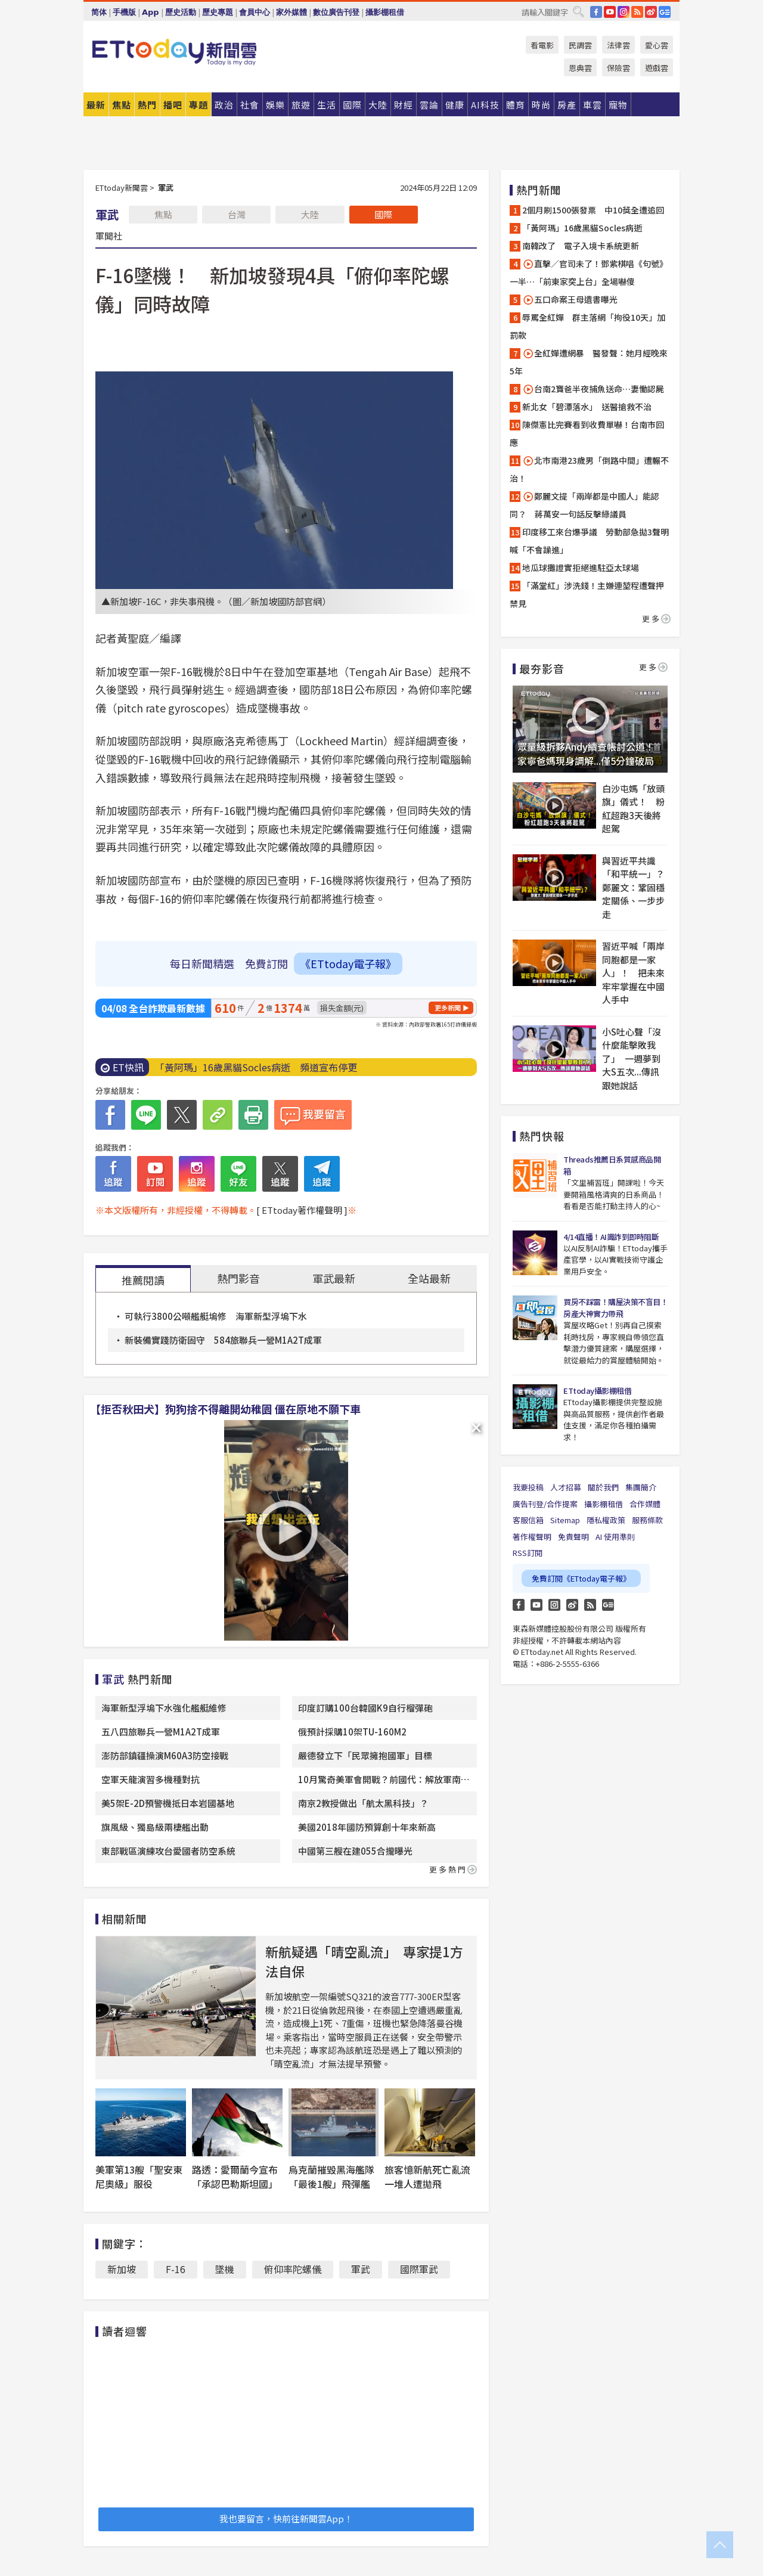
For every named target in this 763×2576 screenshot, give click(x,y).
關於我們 (603, 1487)
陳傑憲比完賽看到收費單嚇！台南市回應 (587, 433)
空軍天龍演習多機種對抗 (150, 1779)
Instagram (554, 1605)
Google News (665, 12)
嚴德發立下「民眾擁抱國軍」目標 (365, 1755)
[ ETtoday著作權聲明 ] (302, 1210)
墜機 (224, 2269)
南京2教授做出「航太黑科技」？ (363, 1803)
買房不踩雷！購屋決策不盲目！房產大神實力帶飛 (615, 1307)
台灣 (237, 214)
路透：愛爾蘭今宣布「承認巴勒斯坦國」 (235, 2176)
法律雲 (618, 45)
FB (596, 12)
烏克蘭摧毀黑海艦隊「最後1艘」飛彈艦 (331, 2176)
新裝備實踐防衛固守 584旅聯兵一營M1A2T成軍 (223, 1340)
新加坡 (121, 2269)
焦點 (121, 104)
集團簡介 (640, 1487)
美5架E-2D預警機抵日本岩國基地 (167, 1803)
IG (623, 12)
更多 (656, 618)
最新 (96, 104)
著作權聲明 (532, 1536)
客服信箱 (528, 1520)
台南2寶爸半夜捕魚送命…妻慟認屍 (593, 389)
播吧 (172, 104)
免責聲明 (573, 1536)
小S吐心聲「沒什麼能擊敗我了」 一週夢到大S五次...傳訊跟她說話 (631, 1058)
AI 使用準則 (615, 1536)
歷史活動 (180, 12)
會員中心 (254, 12)
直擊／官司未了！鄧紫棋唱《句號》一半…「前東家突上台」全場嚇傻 (589, 272)
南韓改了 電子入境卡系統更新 (580, 246)
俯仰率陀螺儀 (292, 2269)
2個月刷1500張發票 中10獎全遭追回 (593, 210)
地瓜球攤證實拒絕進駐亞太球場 (580, 568)
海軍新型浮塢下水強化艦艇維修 (164, 1707)
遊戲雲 (656, 67)
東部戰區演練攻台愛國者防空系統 (168, 1851)
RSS (637, 12)
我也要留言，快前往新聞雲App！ (286, 2518)
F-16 (175, 2269)
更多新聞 (448, 1007)
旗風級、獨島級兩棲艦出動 (155, 1827)
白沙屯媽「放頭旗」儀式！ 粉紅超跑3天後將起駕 (633, 808)
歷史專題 (217, 12)
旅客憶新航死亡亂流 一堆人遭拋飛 (432, 2176)
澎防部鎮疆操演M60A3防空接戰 (164, 1755)
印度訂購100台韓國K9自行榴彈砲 (365, 1707)
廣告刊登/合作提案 (545, 1503)
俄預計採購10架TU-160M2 (352, 1731)
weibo (651, 12)
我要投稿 (528, 1487)
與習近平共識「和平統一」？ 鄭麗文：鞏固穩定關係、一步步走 (635, 887)
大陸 (310, 214)
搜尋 (578, 11)
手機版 (124, 12)
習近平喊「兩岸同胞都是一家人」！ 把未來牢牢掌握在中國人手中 (633, 973)
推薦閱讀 (143, 1280)
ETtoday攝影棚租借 (597, 1390)
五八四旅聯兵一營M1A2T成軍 (160, 1731)
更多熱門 (453, 1869)
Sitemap (565, 1520)
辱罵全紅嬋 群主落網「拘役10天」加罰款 (587, 326)
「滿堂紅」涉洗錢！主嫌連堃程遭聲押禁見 (587, 594)
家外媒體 (291, 12)
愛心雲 (656, 45)
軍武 (360, 2269)
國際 (383, 214)
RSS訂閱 (527, 1552)
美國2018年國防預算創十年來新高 (367, 1827)
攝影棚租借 (384, 12)
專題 (198, 104)
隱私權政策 (606, 1520)
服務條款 (647, 1520)
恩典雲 (580, 67)
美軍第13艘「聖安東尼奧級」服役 (138, 2176)
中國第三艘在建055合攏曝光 (355, 1851)
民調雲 (580, 45)
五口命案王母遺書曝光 (570, 299)
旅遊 (301, 104)
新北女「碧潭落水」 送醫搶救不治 (587, 407)
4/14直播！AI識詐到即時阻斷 (611, 1236)
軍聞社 (108, 235)
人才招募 (565, 1487)
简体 (99, 12)
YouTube (610, 12)
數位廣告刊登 (336, 12)
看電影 (542, 45)
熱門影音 (238, 1278)
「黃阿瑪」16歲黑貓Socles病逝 (582, 228)
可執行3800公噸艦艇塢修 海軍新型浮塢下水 (216, 1316)
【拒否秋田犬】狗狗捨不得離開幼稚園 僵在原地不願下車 (225, 1408)
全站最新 (429, 1278)
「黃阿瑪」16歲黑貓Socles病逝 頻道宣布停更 (256, 1067)
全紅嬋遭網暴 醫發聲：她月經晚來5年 (589, 362)
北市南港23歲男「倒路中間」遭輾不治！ (589, 469)
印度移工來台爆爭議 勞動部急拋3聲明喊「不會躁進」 (589, 541)
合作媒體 (644, 1503)
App (150, 12)
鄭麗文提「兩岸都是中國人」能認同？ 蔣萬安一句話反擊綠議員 (584, 505)
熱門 (147, 104)
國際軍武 (419, 2269)
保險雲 (618, 67)
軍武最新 (333, 1278)
